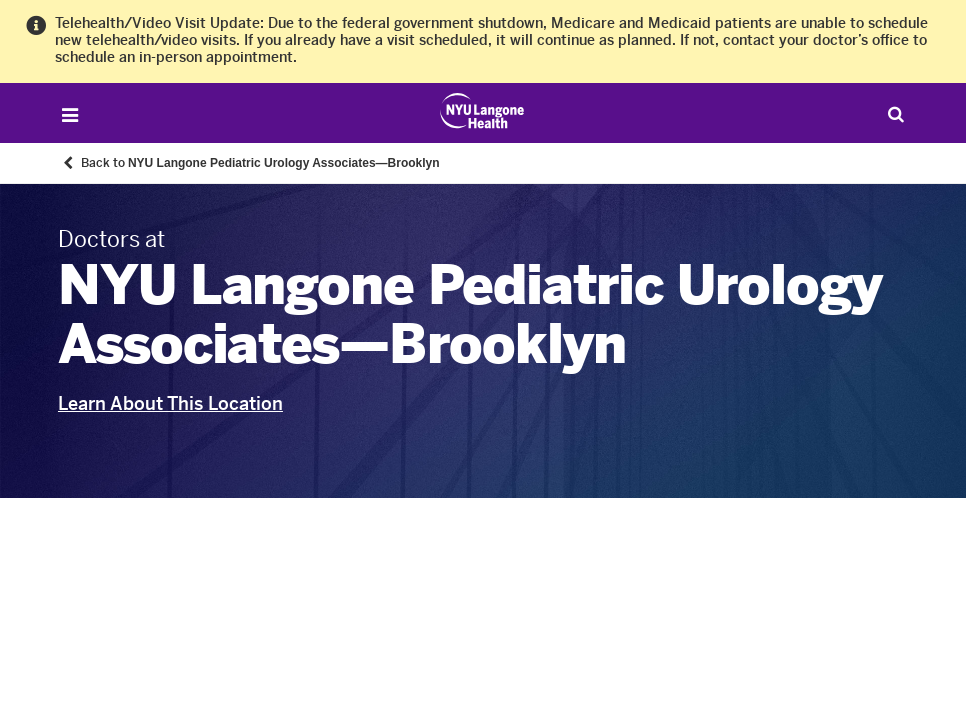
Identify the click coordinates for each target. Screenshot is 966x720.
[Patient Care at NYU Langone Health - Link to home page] (482, 111)
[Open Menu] (70, 115)
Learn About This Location (170, 404)
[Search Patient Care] (895, 113)
